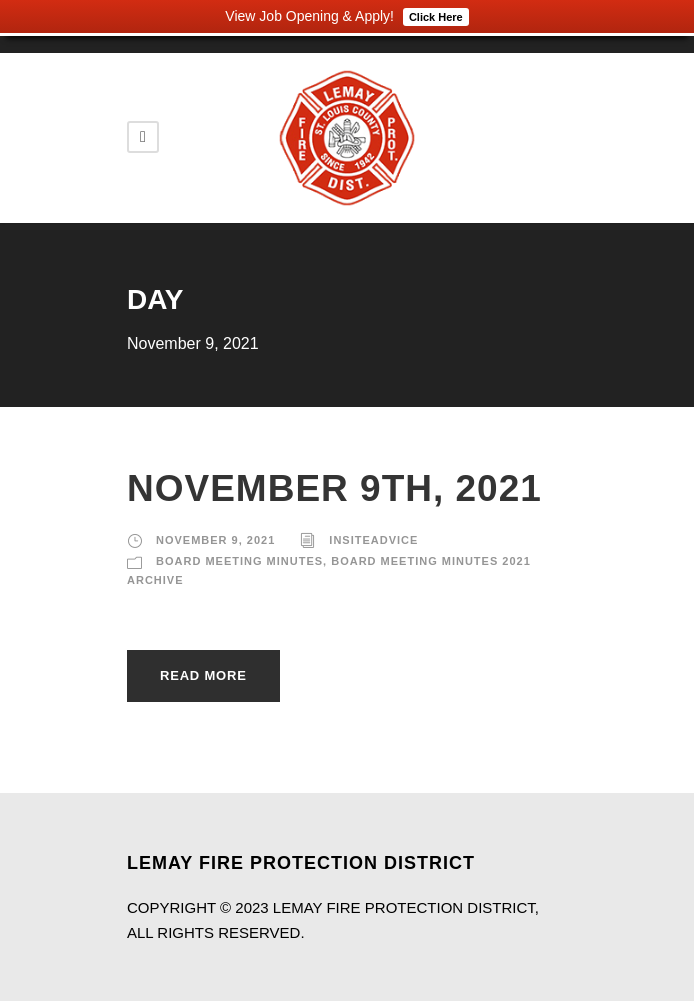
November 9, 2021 (215, 540)
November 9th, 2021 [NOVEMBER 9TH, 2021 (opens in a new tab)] (334, 488)
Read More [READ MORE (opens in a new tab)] (203, 675)
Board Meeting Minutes (239, 561)
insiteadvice (373, 540)
